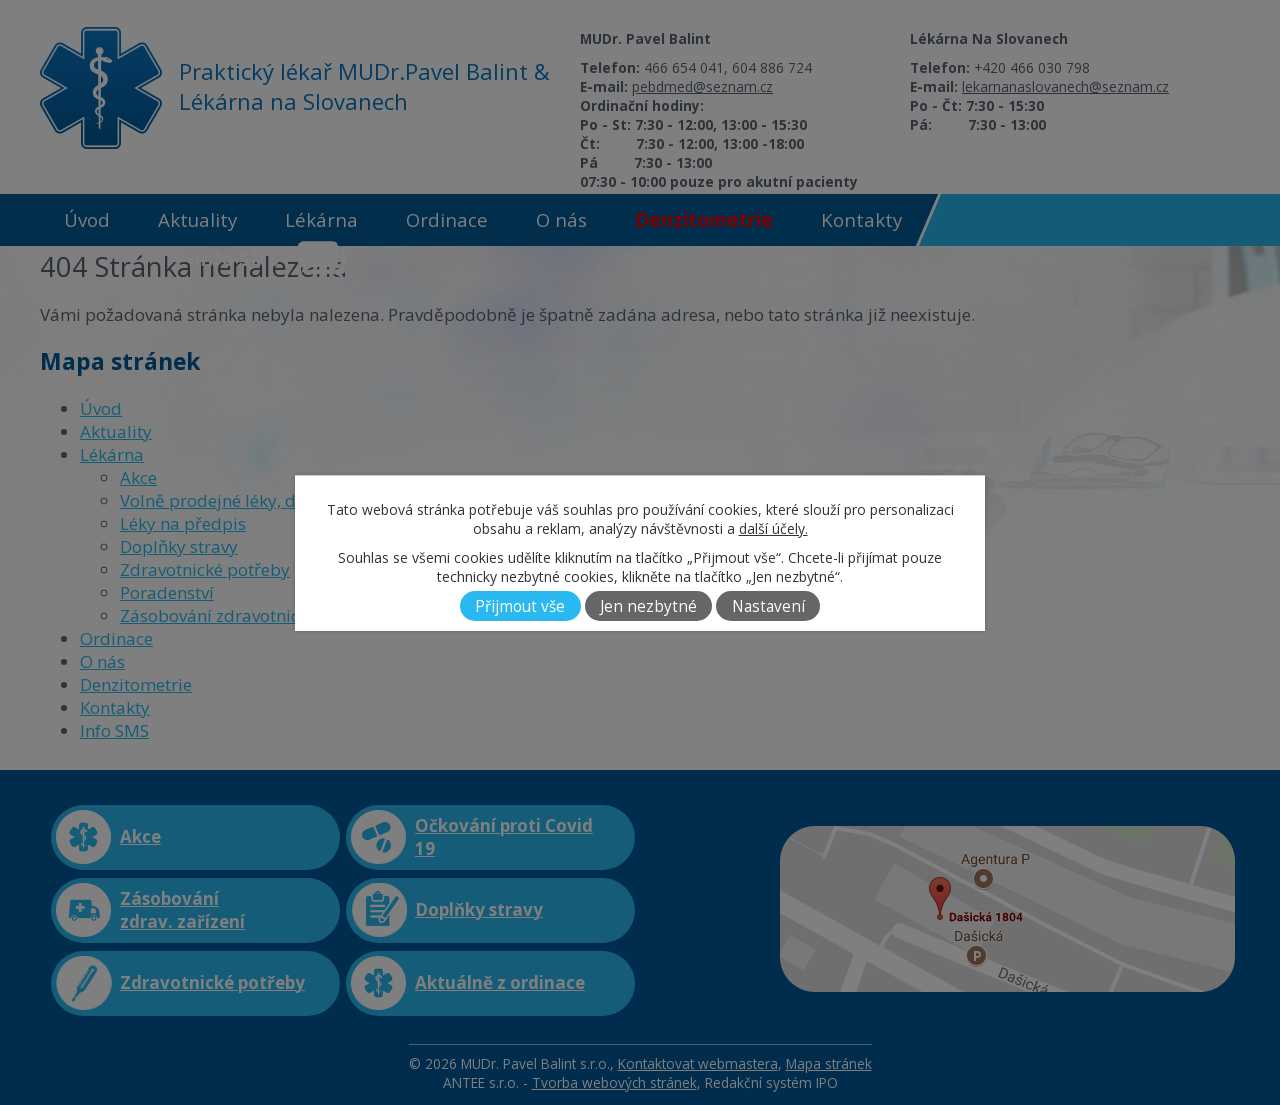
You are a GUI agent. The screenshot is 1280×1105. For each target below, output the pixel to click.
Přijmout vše (520, 606)
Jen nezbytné (648, 606)
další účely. (773, 528)
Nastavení (768, 606)
